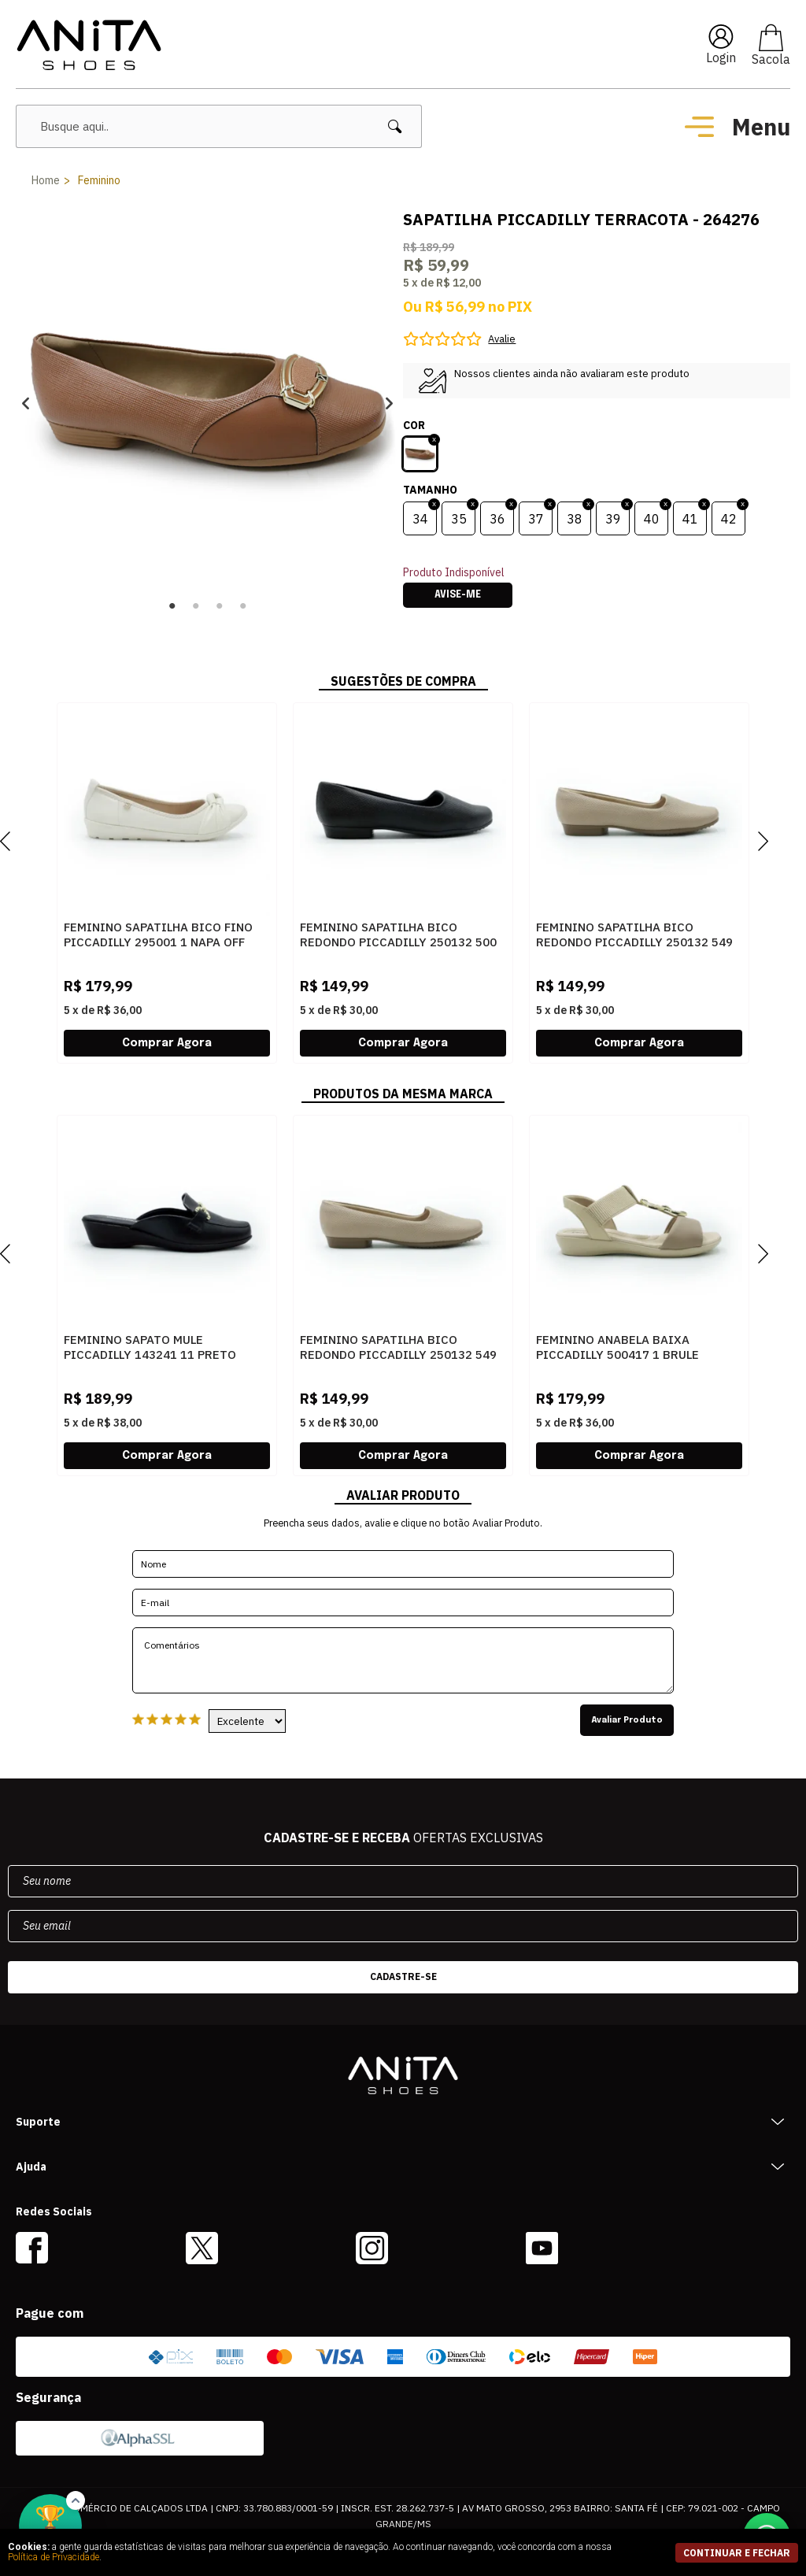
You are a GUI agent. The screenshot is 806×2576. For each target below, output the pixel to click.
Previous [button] (25, 403)
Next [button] (389, 403)
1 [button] (172, 606)
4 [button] (243, 606)
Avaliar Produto (627, 1720)
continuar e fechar (736, 2553)
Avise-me (457, 595)
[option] (207, 402)
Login (721, 57)
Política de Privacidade (53, 2557)
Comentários (403, 1660)
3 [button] (219, 606)
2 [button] (196, 606)
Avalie (502, 339)
